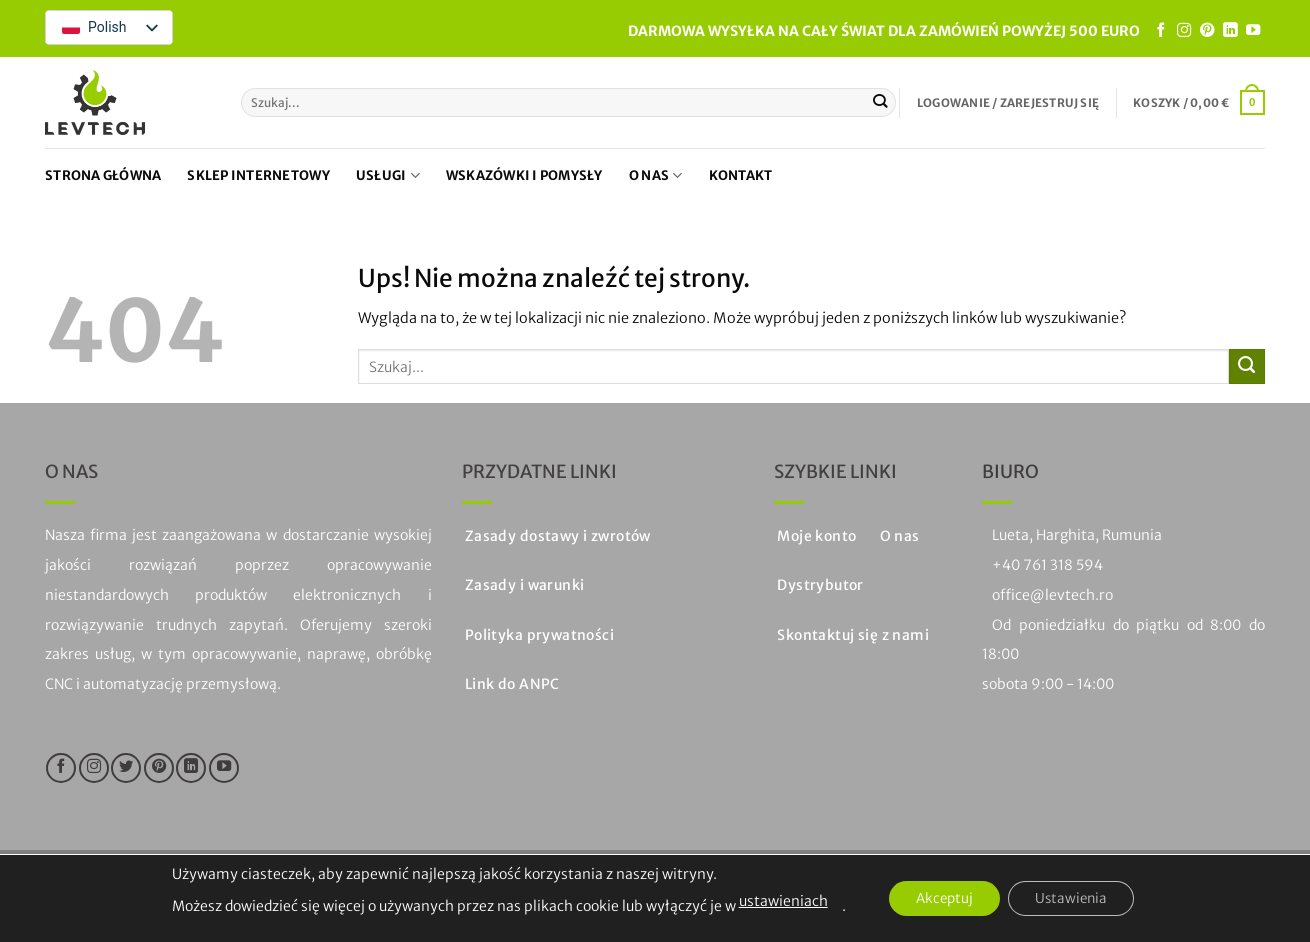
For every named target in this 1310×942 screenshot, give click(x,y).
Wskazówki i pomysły (524, 175)
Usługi (388, 175)
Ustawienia (1075, 899)
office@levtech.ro (1052, 595)
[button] (1008, 103)
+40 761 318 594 (1047, 565)
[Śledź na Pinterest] (1207, 31)
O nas (656, 175)
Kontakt (741, 175)
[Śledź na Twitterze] (126, 768)
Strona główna (103, 175)
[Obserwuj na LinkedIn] (1230, 31)
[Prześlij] (880, 102)
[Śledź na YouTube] (1253, 31)
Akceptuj (940, 899)
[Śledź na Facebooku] (1161, 31)
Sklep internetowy (258, 175)
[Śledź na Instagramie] (1184, 31)
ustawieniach (774, 901)
